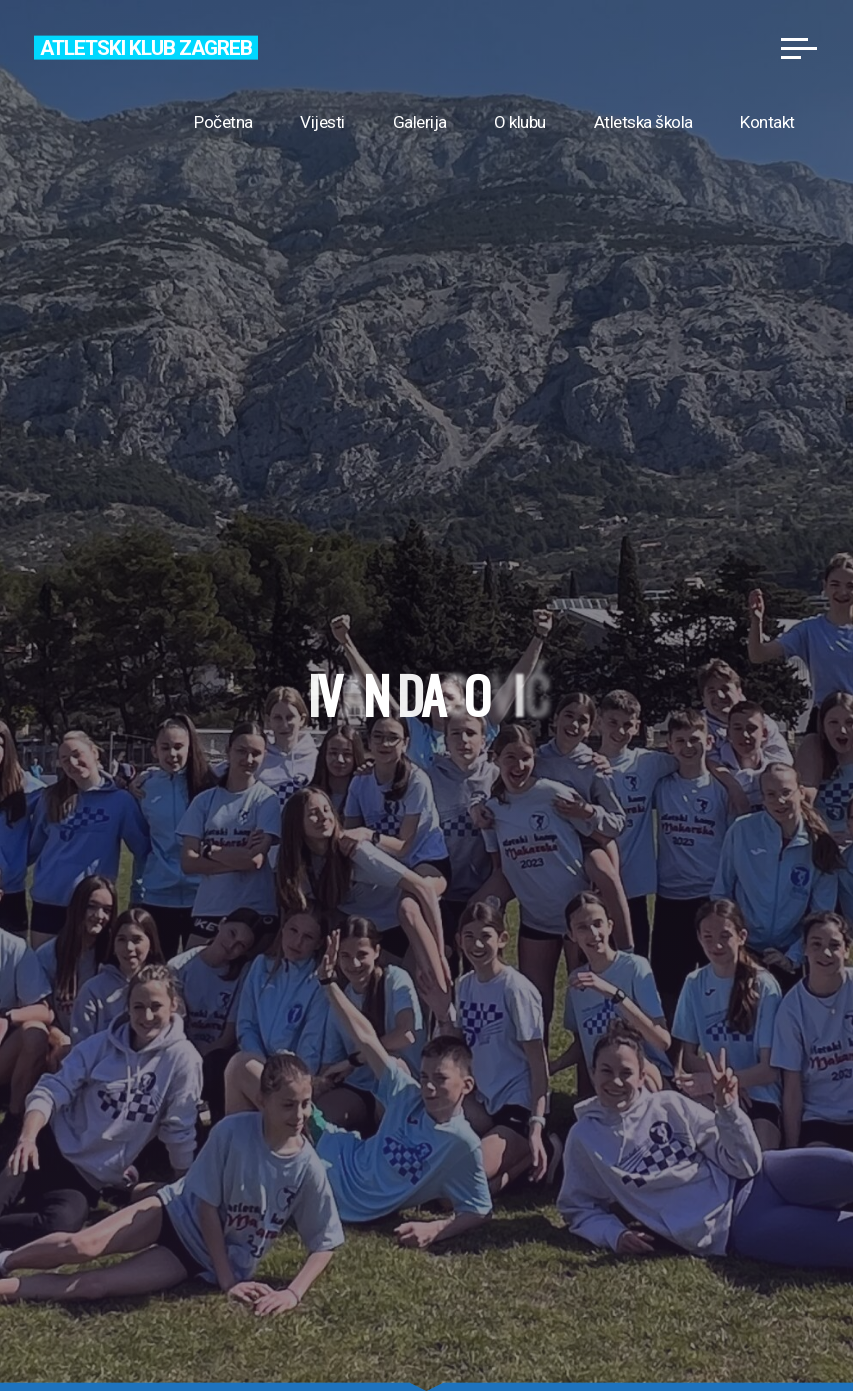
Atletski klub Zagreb (145, 47)
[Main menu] (799, 48)
